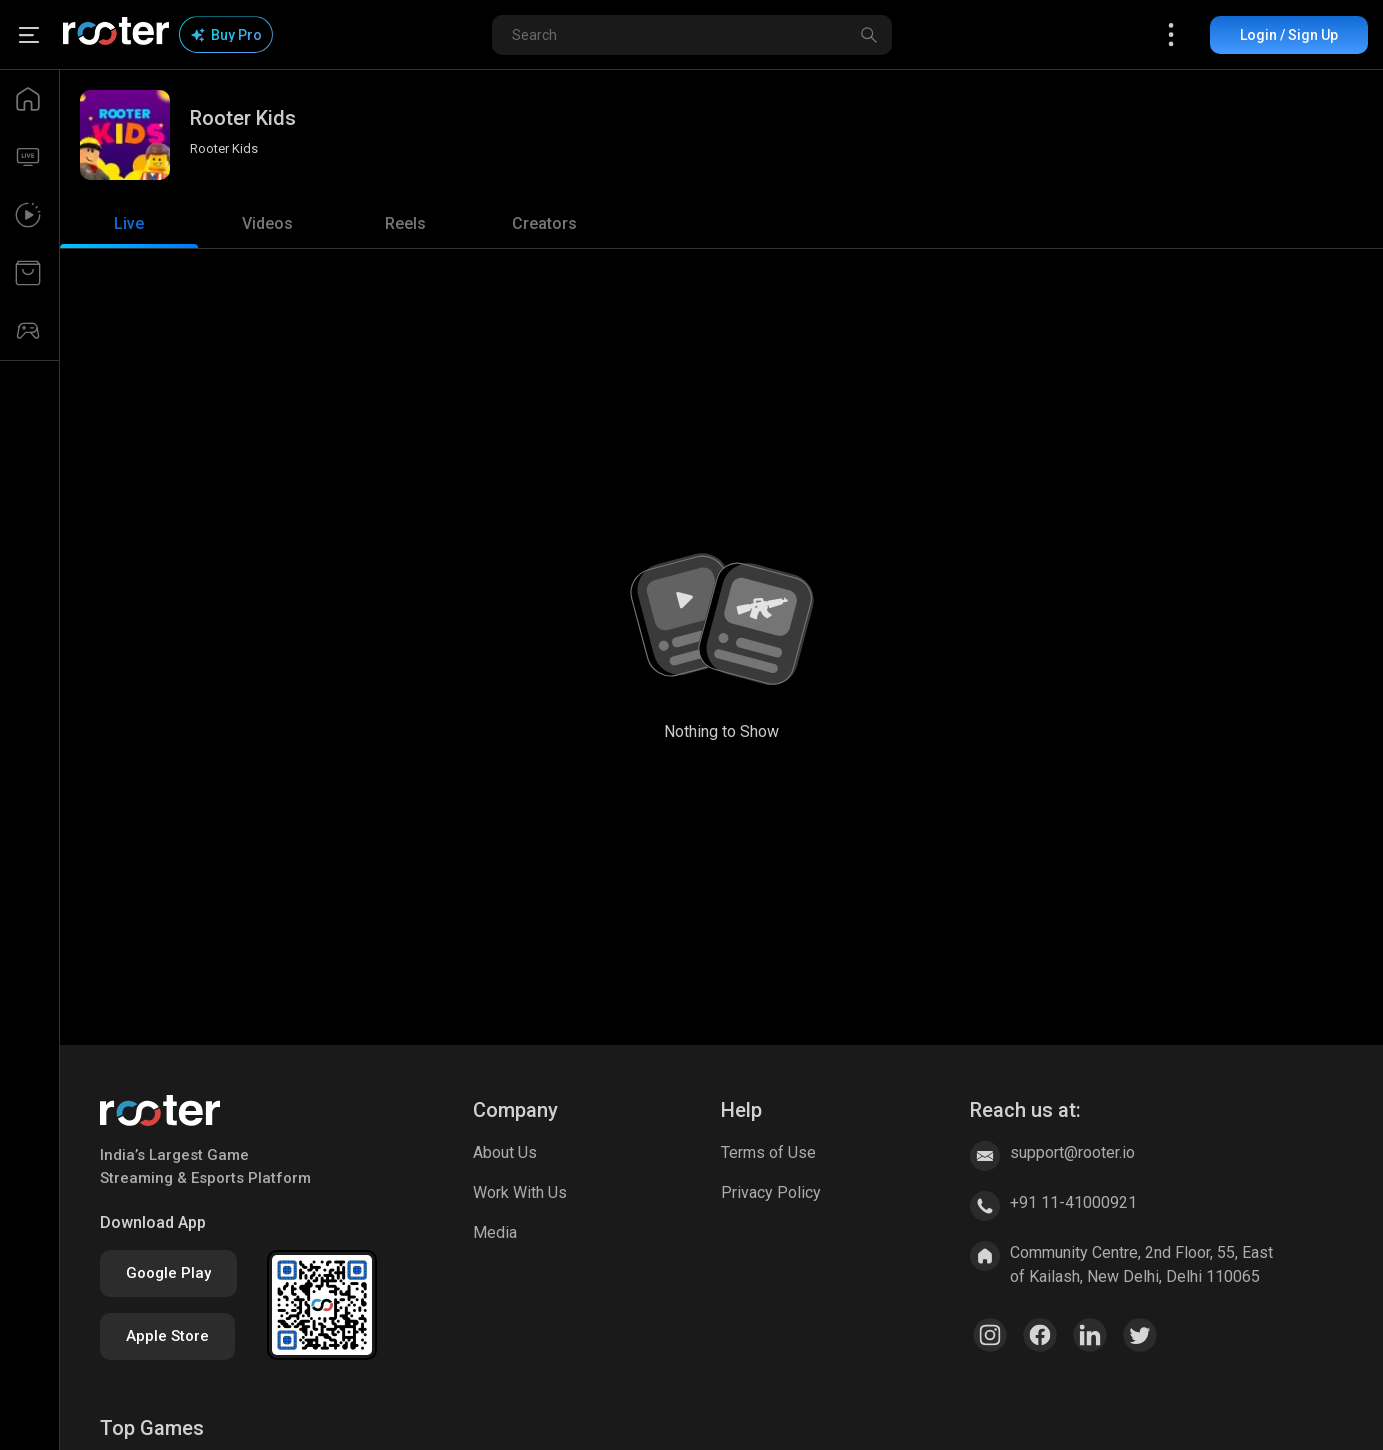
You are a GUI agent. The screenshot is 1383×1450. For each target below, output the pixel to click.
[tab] (129, 224)
